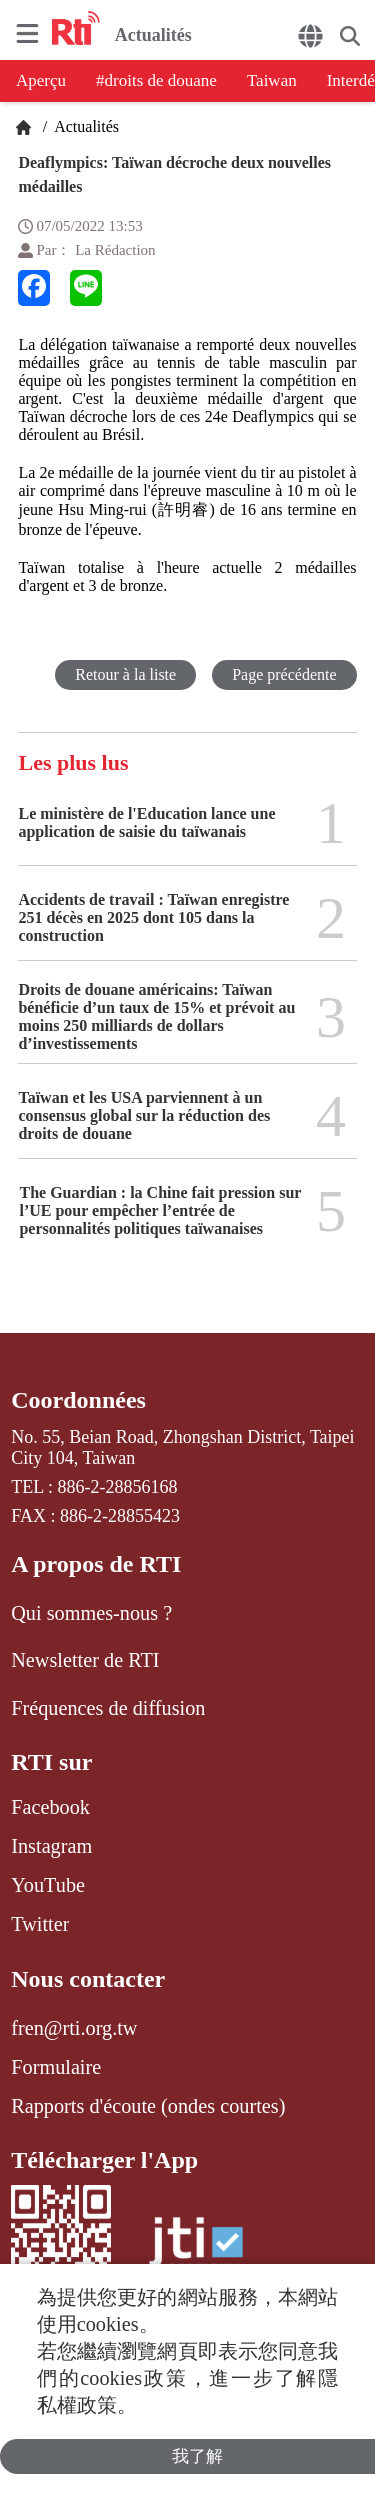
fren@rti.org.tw (74, 2028)
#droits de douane (156, 80)
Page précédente (284, 674)
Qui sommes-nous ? (91, 1613)
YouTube (48, 1885)
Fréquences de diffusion (108, 1708)
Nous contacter (88, 1979)
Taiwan (272, 80)
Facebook (50, 1807)
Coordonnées (78, 1400)
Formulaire (56, 2067)
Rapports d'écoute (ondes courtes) (148, 2106)
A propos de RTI (96, 1564)
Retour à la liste (125, 674)
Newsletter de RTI (85, 1660)
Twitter (40, 1924)
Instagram (51, 1846)
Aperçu (41, 80)
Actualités (85, 126)
